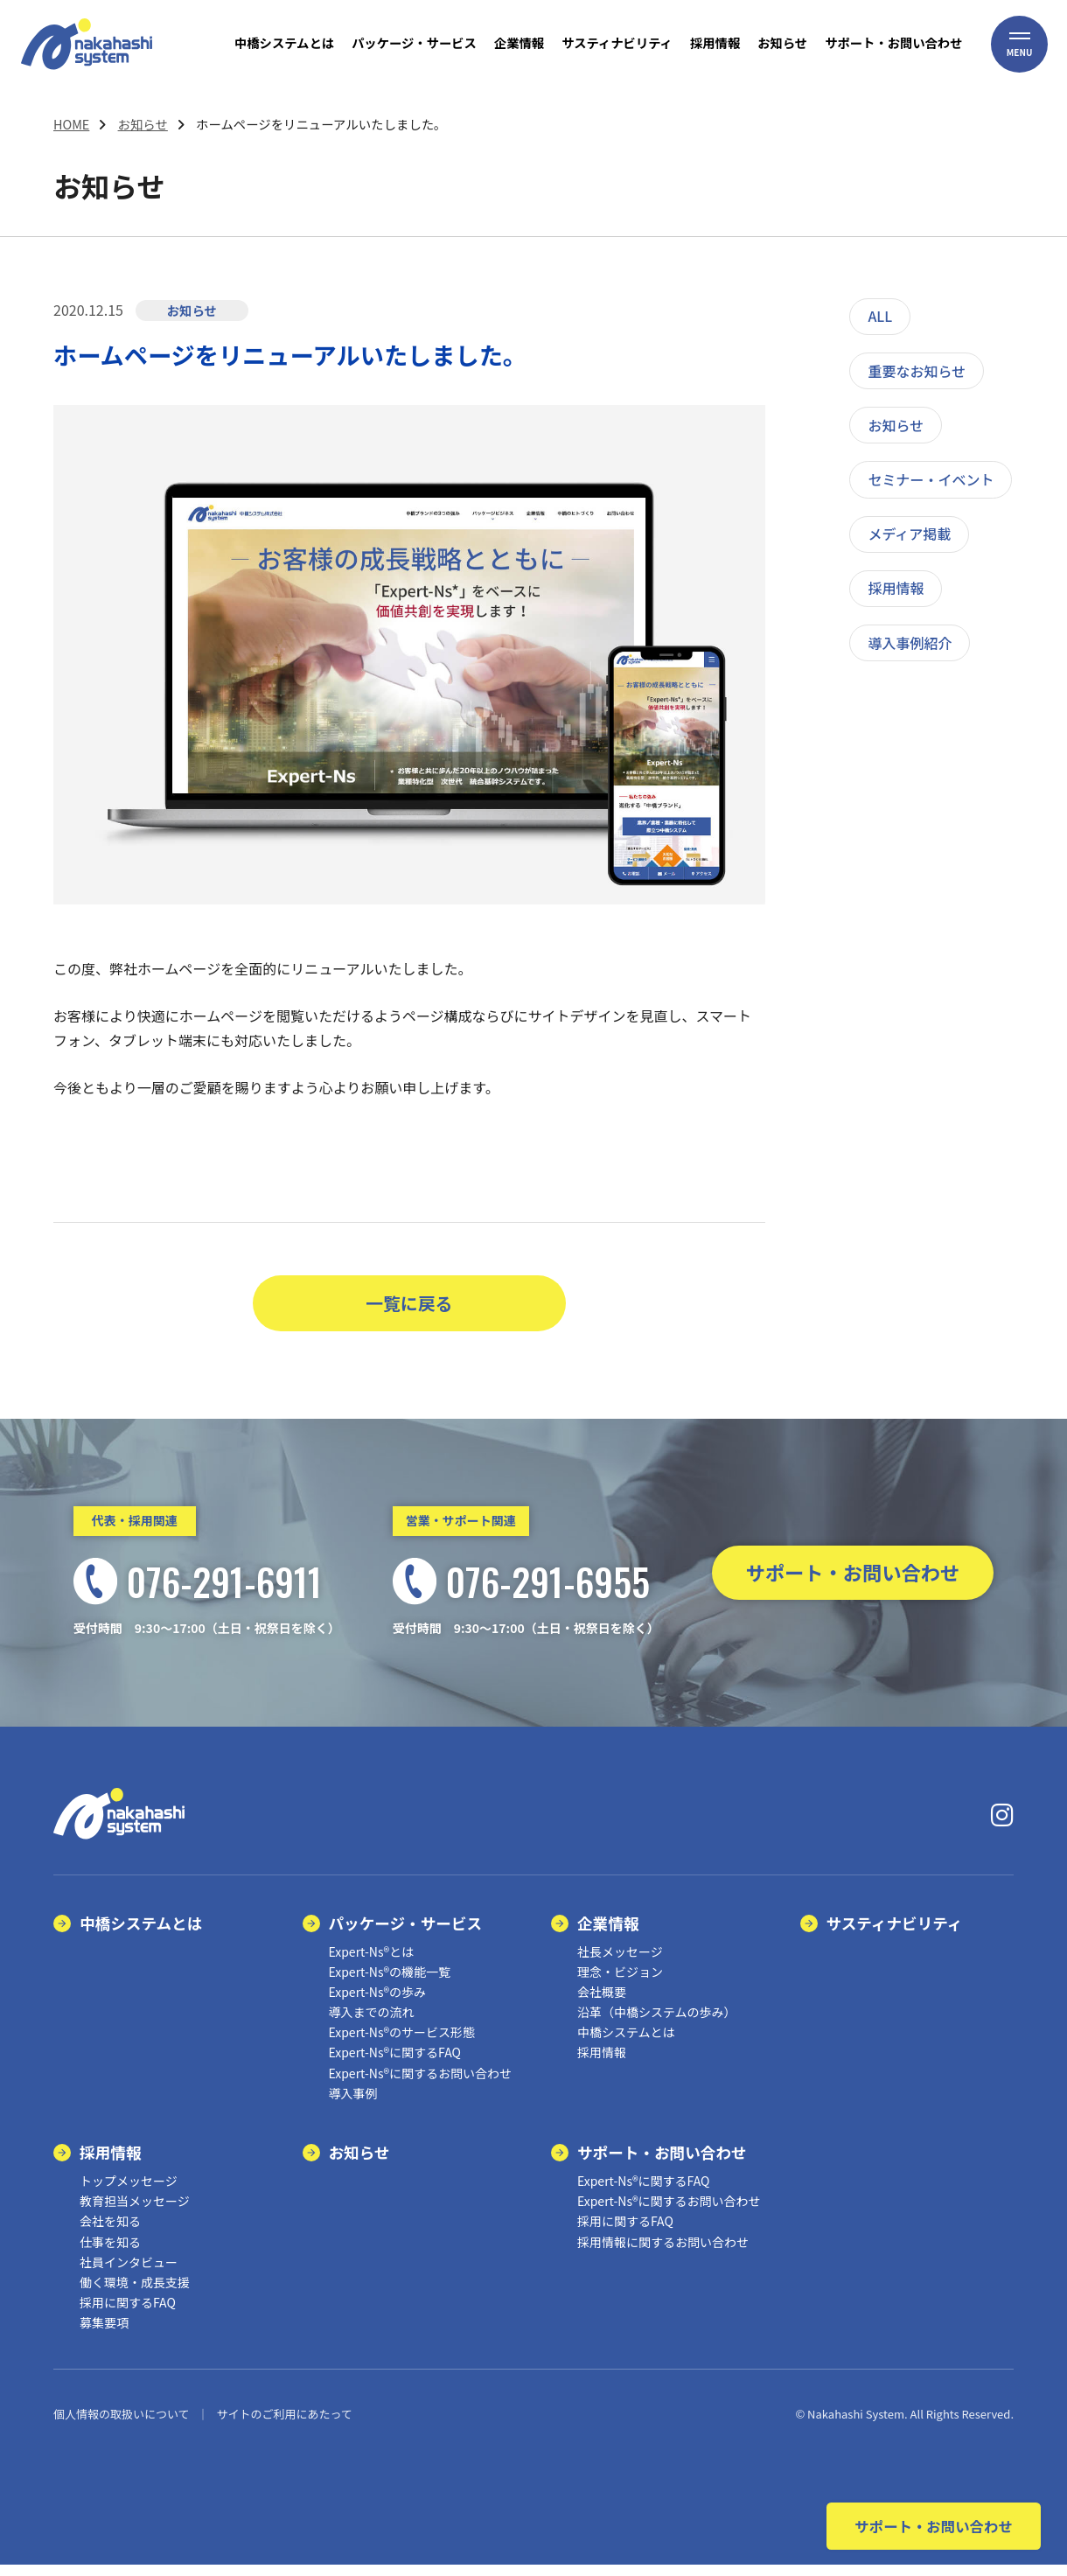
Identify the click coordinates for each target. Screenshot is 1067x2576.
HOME (71, 124)
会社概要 (601, 2004)
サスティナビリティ (894, 1934)
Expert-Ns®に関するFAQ (395, 2064)
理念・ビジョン (620, 1983)
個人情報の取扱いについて (121, 2426)
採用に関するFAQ (128, 2314)
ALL (880, 315)
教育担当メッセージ (135, 2213)
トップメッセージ (129, 2193)
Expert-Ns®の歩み (378, 2004)
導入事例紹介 (910, 642)
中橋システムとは (141, 1934)
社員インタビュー (129, 2273)
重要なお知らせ (917, 370)
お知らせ (143, 124)
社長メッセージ (620, 1963)
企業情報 (607, 1934)
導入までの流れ (372, 2024)
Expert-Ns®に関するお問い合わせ (421, 2084)
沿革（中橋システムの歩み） (656, 2024)
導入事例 (353, 2105)
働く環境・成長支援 (135, 2294)
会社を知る (110, 2233)
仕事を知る (110, 2253)
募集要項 (104, 2334)
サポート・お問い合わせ (853, 1584)
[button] (1020, 57)
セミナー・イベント (931, 479)
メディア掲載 (909, 533)
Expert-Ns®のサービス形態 (402, 2044)
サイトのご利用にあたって (284, 2426)
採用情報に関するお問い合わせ (663, 2253)
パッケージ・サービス (406, 1934)
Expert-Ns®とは (372, 1963)
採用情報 (896, 587)
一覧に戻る (409, 1309)
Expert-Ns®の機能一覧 (390, 1983)
